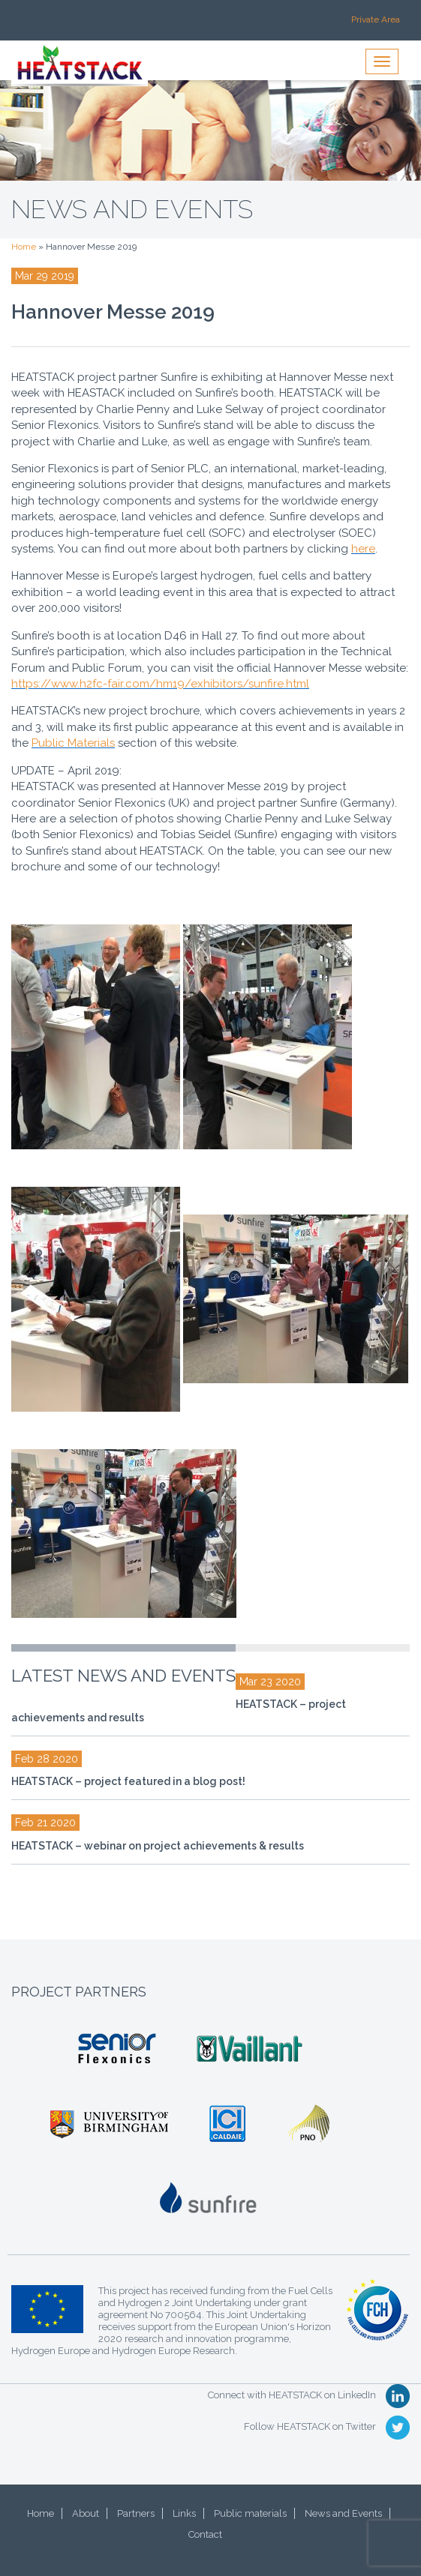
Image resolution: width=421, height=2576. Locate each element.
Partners (136, 2513)
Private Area (375, 19)
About (85, 2513)
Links (184, 2513)
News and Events (343, 2513)
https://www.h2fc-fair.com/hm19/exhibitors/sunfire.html (160, 683)
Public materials (250, 2513)
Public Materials (73, 743)
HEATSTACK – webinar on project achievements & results (157, 1846)
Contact (205, 2534)
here (363, 549)
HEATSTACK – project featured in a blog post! (128, 1781)
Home (23, 246)
